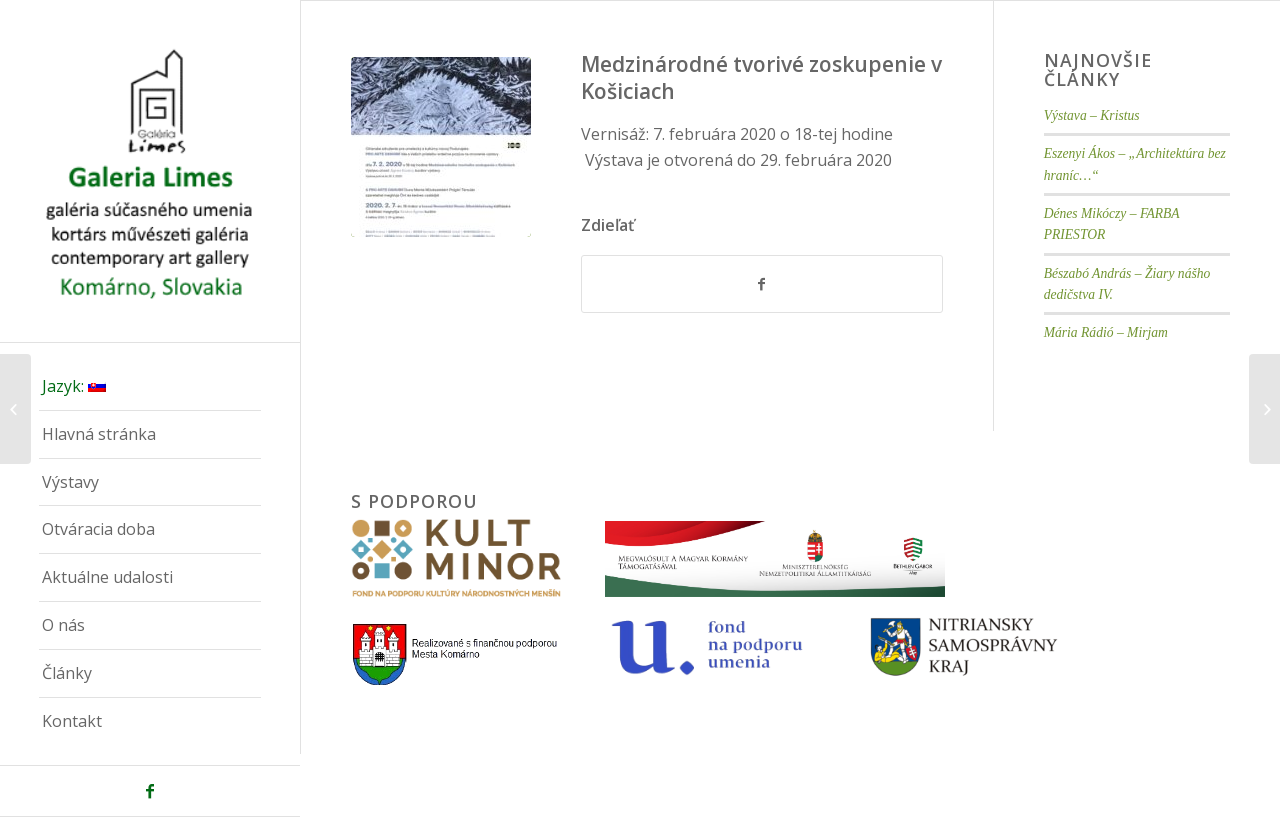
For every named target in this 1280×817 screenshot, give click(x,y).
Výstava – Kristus (1092, 115)
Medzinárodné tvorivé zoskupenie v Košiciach (761, 77)
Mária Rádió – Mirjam (1106, 332)
